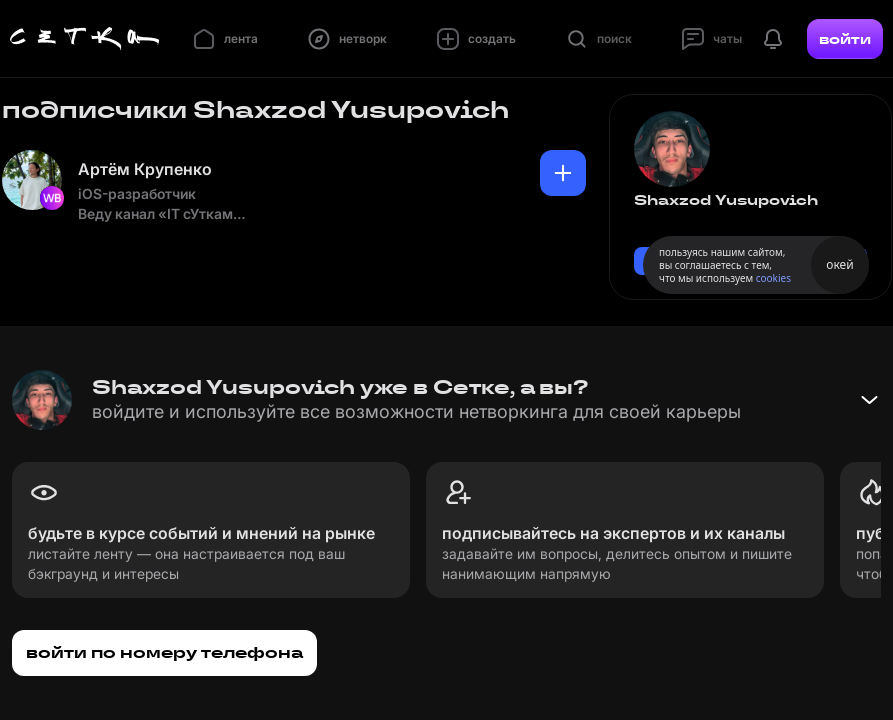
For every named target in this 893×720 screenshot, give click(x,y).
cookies (773, 278)
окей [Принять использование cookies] (839, 264)
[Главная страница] (85, 39)
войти (845, 39)
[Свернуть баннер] (869, 400)
